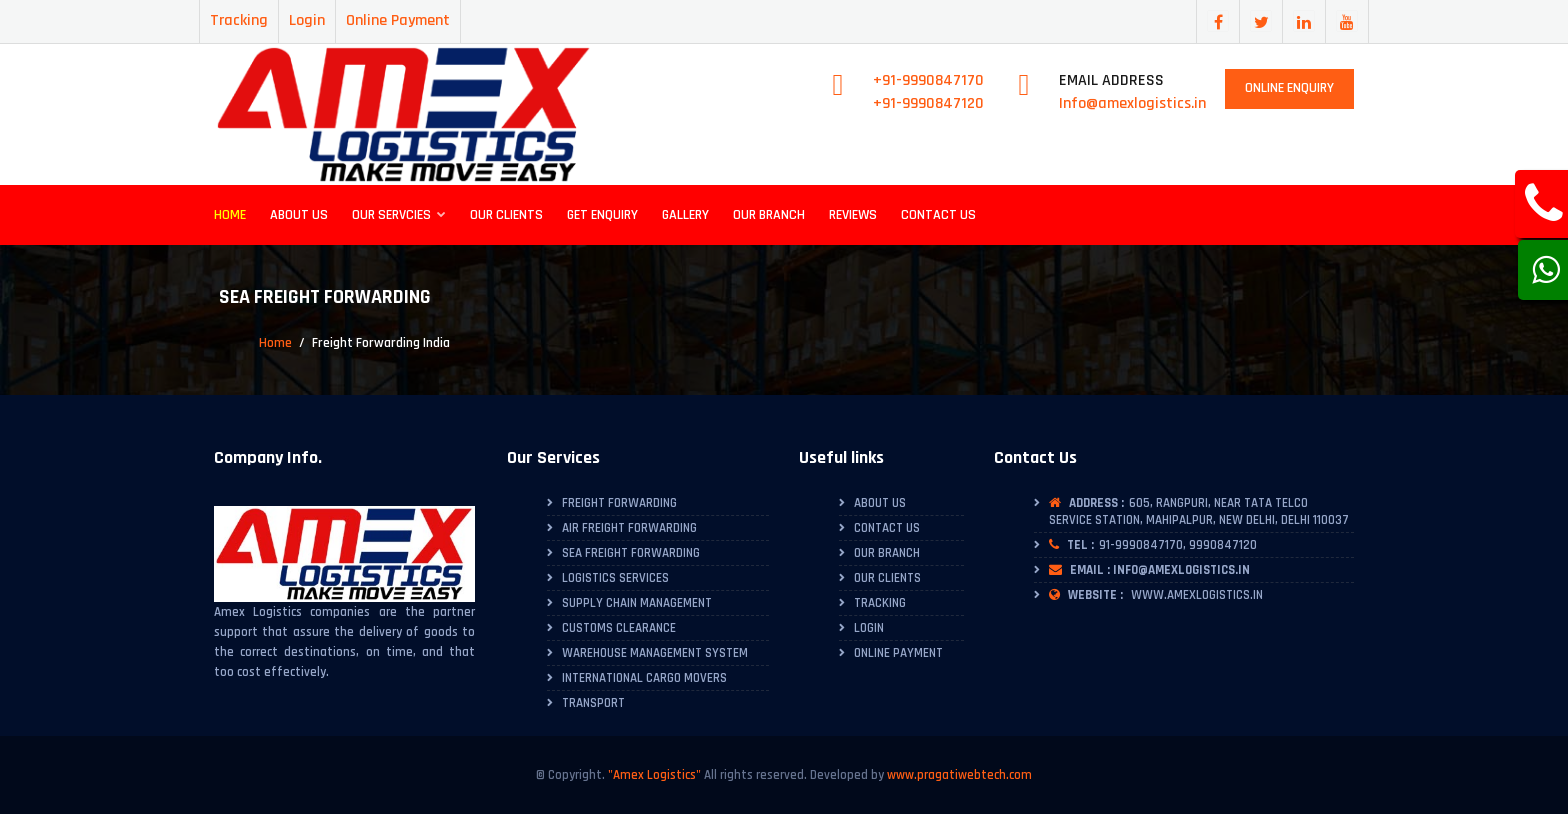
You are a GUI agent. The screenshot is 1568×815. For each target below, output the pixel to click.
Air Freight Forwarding (629, 528)
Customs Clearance (619, 628)
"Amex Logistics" (654, 775)
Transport (593, 703)
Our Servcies (399, 215)
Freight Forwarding (619, 503)
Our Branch (769, 215)
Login (307, 20)
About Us (299, 215)
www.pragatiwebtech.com (959, 775)
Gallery (685, 215)
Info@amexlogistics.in (1132, 103)
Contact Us (938, 215)
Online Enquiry (1289, 88)
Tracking (239, 20)
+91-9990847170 (928, 80)
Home (230, 215)
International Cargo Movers (644, 678)
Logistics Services (615, 578)
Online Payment (398, 20)
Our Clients (506, 215)
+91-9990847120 (928, 103)
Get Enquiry (602, 215)
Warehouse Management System (655, 653)
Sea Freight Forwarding (631, 553)
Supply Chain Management (637, 603)
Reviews (853, 215)
